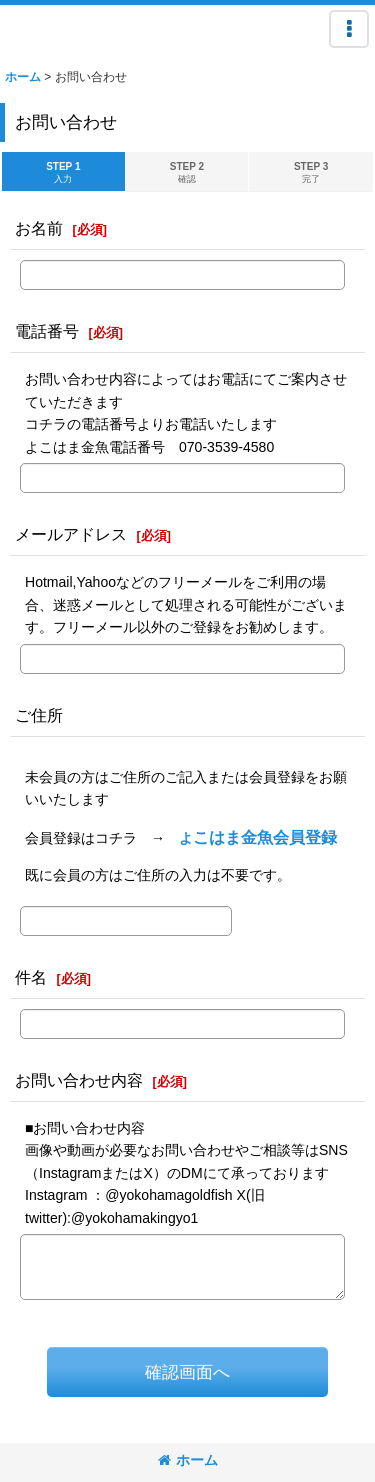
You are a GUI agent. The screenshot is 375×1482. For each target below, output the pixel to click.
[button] (349, 29)
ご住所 (39, 715)
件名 (31, 977)
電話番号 (47, 331)
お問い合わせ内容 (79, 1080)
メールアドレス (71, 534)
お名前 (39, 228)
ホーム (188, 1460)
